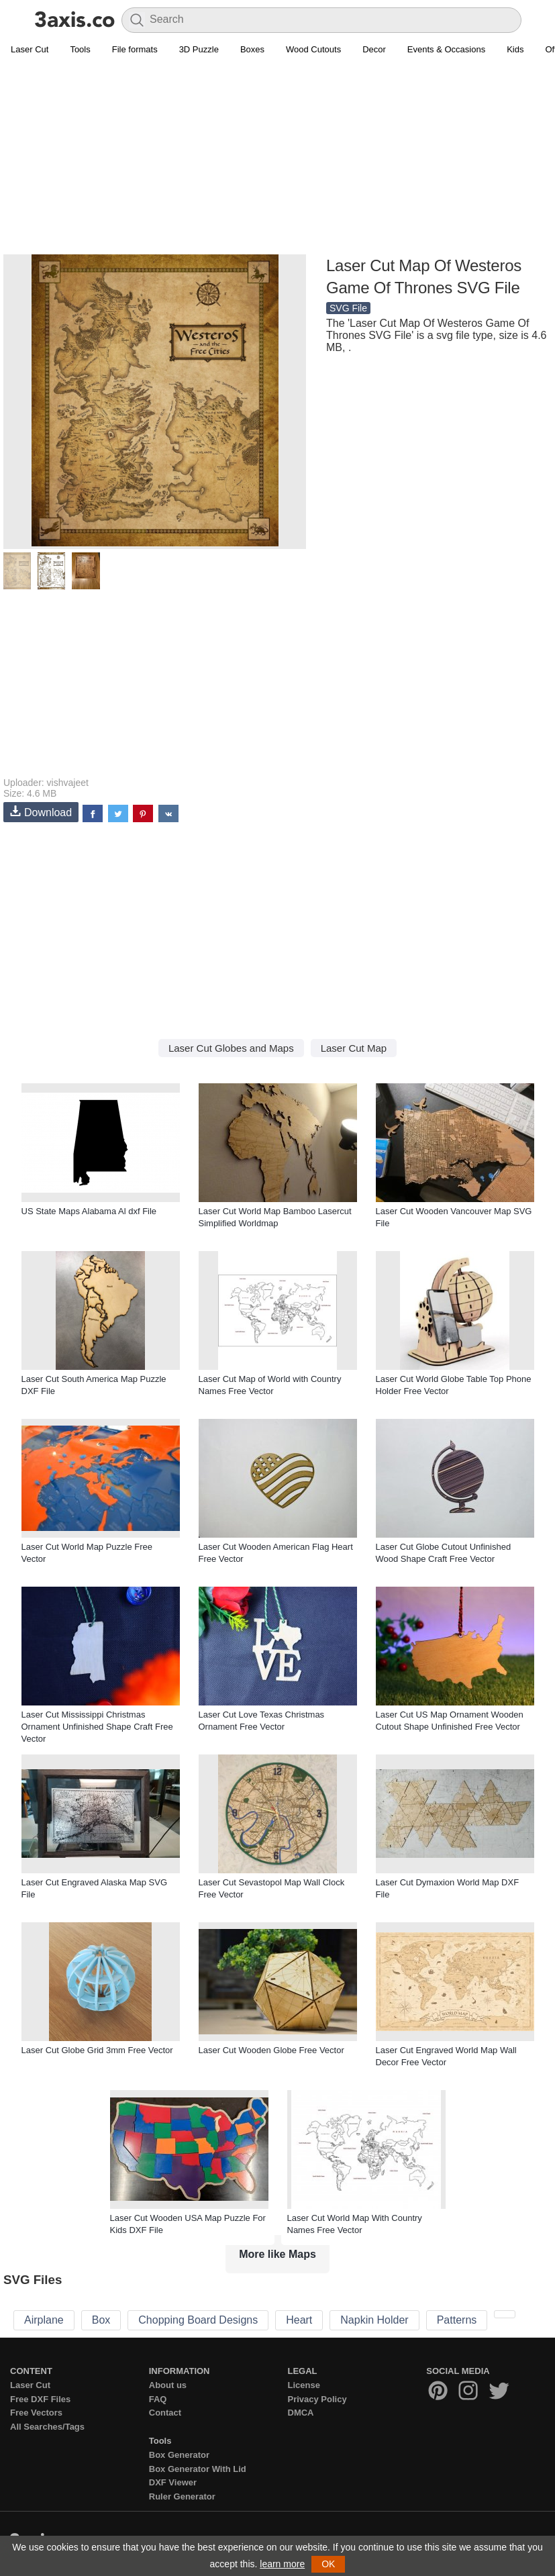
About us (168, 2385)
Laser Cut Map (354, 1048)
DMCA (301, 2413)
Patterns (457, 2320)
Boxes (252, 49)
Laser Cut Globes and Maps (231, 1048)
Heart (299, 2320)
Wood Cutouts (313, 49)
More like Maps (277, 2254)
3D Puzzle (199, 49)
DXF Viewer (173, 2482)
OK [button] (328, 2564)
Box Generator (179, 2455)
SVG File (348, 308)
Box (101, 2320)
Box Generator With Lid (197, 2469)
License (304, 2385)
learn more (282, 2564)
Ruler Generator (182, 2496)
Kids (515, 49)
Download (41, 811)
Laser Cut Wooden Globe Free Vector (271, 2050)
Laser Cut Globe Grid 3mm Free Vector (97, 2050)
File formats (135, 49)
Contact (165, 2413)
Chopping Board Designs (198, 2320)
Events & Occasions (446, 49)
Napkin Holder (374, 2320)
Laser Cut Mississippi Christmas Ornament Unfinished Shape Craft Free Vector (97, 1727)
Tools (80, 49)
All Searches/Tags (47, 2427)
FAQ (158, 2399)
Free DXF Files (40, 2399)
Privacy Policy (317, 2399)
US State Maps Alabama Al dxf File (89, 1211)
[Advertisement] (277, 158)
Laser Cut (29, 49)
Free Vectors (36, 2413)
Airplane (44, 2320)
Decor (374, 49)
